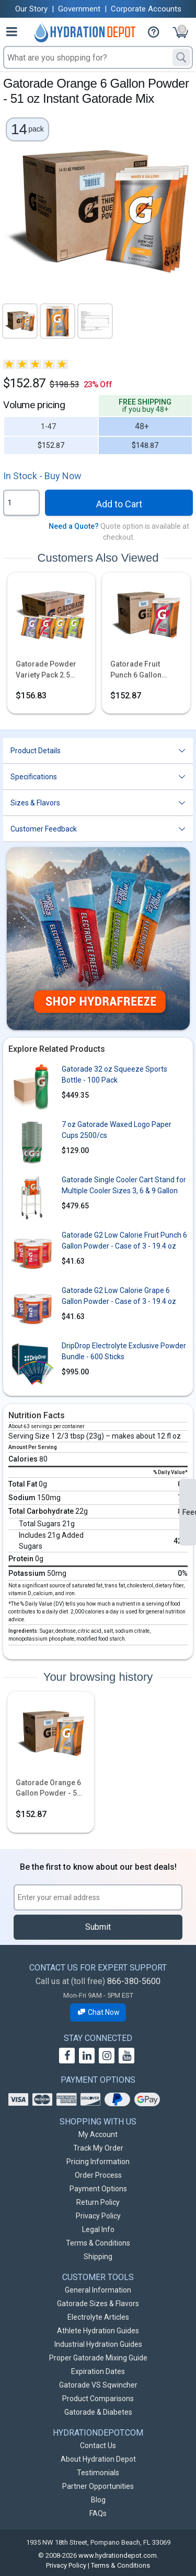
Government (79, 9)
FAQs (98, 2513)
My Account (98, 2134)
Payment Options (98, 2189)
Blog (98, 2500)
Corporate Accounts (146, 9)
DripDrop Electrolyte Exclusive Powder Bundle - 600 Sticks (124, 1351)
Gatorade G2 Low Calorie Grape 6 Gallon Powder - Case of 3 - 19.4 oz (119, 1295)
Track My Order (98, 2148)
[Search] (181, 57)
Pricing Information (98, 2161)
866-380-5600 (133, 1981)
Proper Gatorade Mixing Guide (98, 2358)
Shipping (98, 2256)
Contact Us (98, 2445)
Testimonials (98, 2472)
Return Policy (98, 2202)
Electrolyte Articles (98, 2317)
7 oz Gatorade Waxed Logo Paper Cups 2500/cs (116, 1129)
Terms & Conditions (98, 2243)
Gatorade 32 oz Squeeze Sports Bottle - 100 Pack (114, 1074)
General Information (98, 2290)
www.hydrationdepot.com (117, 2555)
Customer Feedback (43, 829)
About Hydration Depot (98, 2459)
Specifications (33, 777)
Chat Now (98, 2012)
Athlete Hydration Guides (98, 2330)
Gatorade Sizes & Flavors (98, 2303)
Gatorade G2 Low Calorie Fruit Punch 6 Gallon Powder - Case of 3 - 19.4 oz (124, 1240)
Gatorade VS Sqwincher (98, 2385)
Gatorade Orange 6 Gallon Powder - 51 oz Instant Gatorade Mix (49, 1788)
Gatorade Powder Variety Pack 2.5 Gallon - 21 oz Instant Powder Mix (48, 670)
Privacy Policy (98, 2216)
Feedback (189, 1512)
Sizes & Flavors (35, 803)
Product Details (35, 750)
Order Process (98, 2175)
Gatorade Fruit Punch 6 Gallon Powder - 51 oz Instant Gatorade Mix (145, 670)
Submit (98, 1927)
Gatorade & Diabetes (98, 2412)
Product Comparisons (98, 2398)
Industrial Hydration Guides (98, 2344)
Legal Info (98, 2229)
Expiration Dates (98, 2371)
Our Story (31, 9)
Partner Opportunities (98, 2486)
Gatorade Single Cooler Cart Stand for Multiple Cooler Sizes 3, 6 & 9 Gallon (124, 1185)
